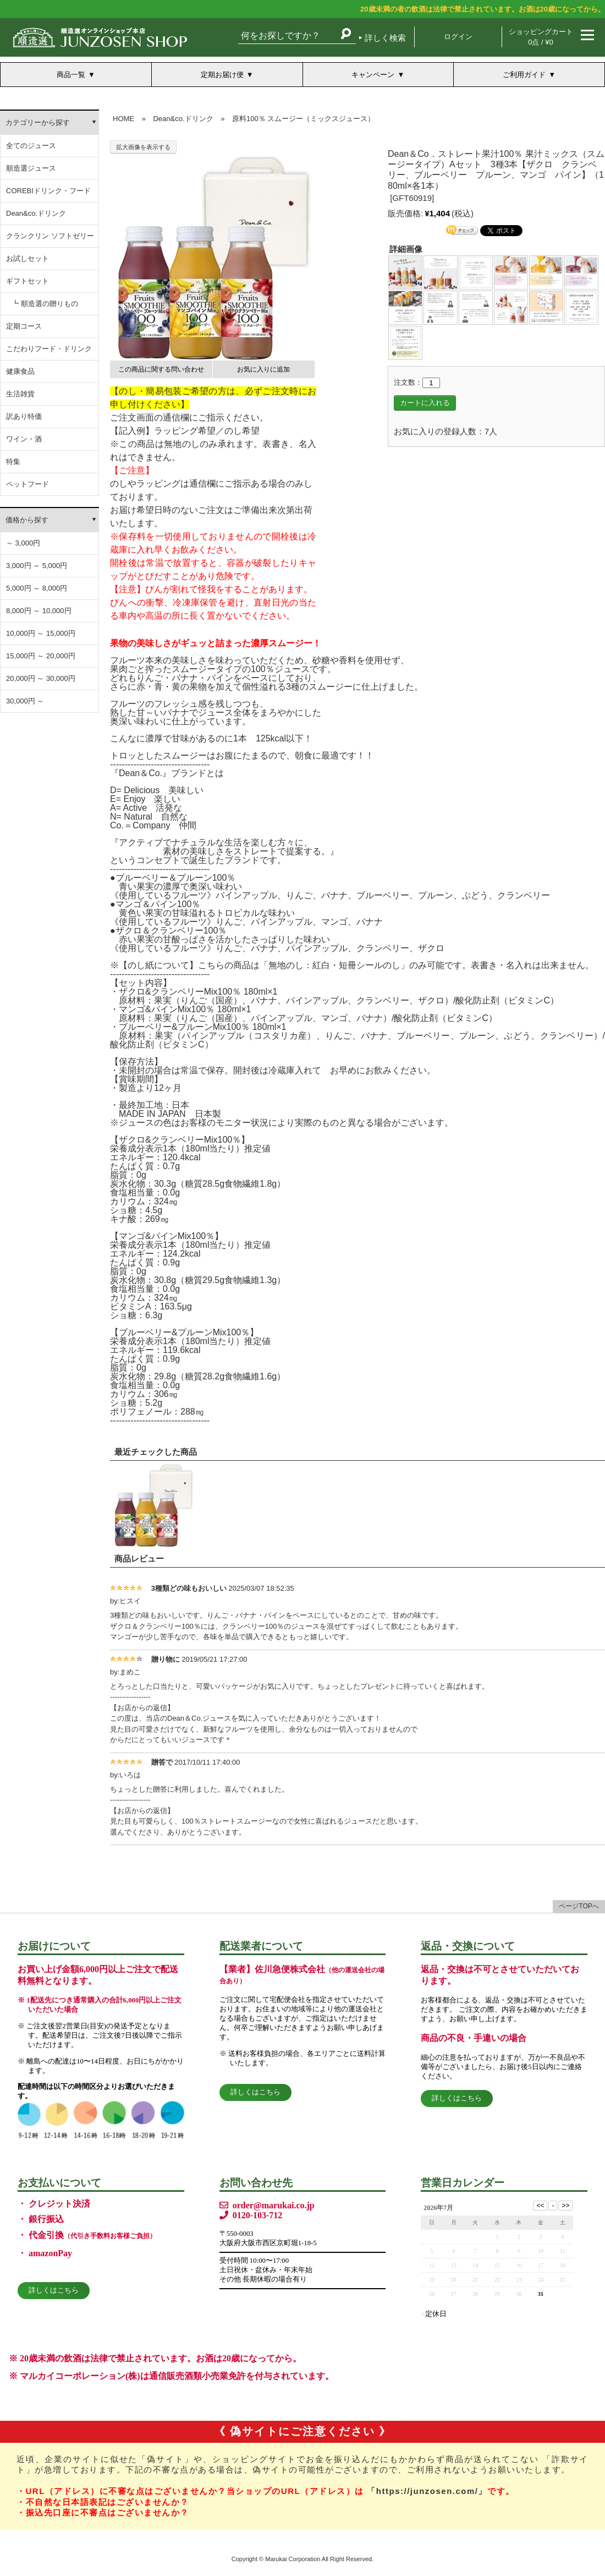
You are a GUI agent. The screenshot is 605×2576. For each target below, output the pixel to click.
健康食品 (20, 371)
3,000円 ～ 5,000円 (36, 565)
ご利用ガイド (524, 74)
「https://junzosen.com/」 (427, 2491)
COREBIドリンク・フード (48, 191)
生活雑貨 (20, 394)
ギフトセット (27, 281)
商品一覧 (71, 74)
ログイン (458, 36)
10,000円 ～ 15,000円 (40, 633)
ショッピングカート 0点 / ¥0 (541, 37)
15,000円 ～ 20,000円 (40, 656)
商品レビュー (139, 1558)
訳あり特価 (24, 416)
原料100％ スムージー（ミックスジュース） (303, 118)
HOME (123, 118)
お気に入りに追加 (263, 369)
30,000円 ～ (25, 701)
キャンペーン (372, 74)
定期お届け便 (222, 74)
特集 (13, 461)
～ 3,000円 (23, 543)
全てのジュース (31, 145)
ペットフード (27, 484)
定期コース (24, 326)
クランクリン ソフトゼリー (50, 236)
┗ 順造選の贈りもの (45, 303)
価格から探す (27, 520)
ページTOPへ (578, 1906)
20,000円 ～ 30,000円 (40, 678)
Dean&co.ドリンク (36, 213)
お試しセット (27, 258)
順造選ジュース (31, 168)
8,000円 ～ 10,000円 (39, 611)
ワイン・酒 (24, 439)
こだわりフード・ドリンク (49, 349)
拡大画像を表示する (143, 147)
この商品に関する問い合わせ (161, 369)
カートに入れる (425, 403)
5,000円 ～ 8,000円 (36, 588)
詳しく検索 (385, 37)
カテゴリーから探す (38, 122)
